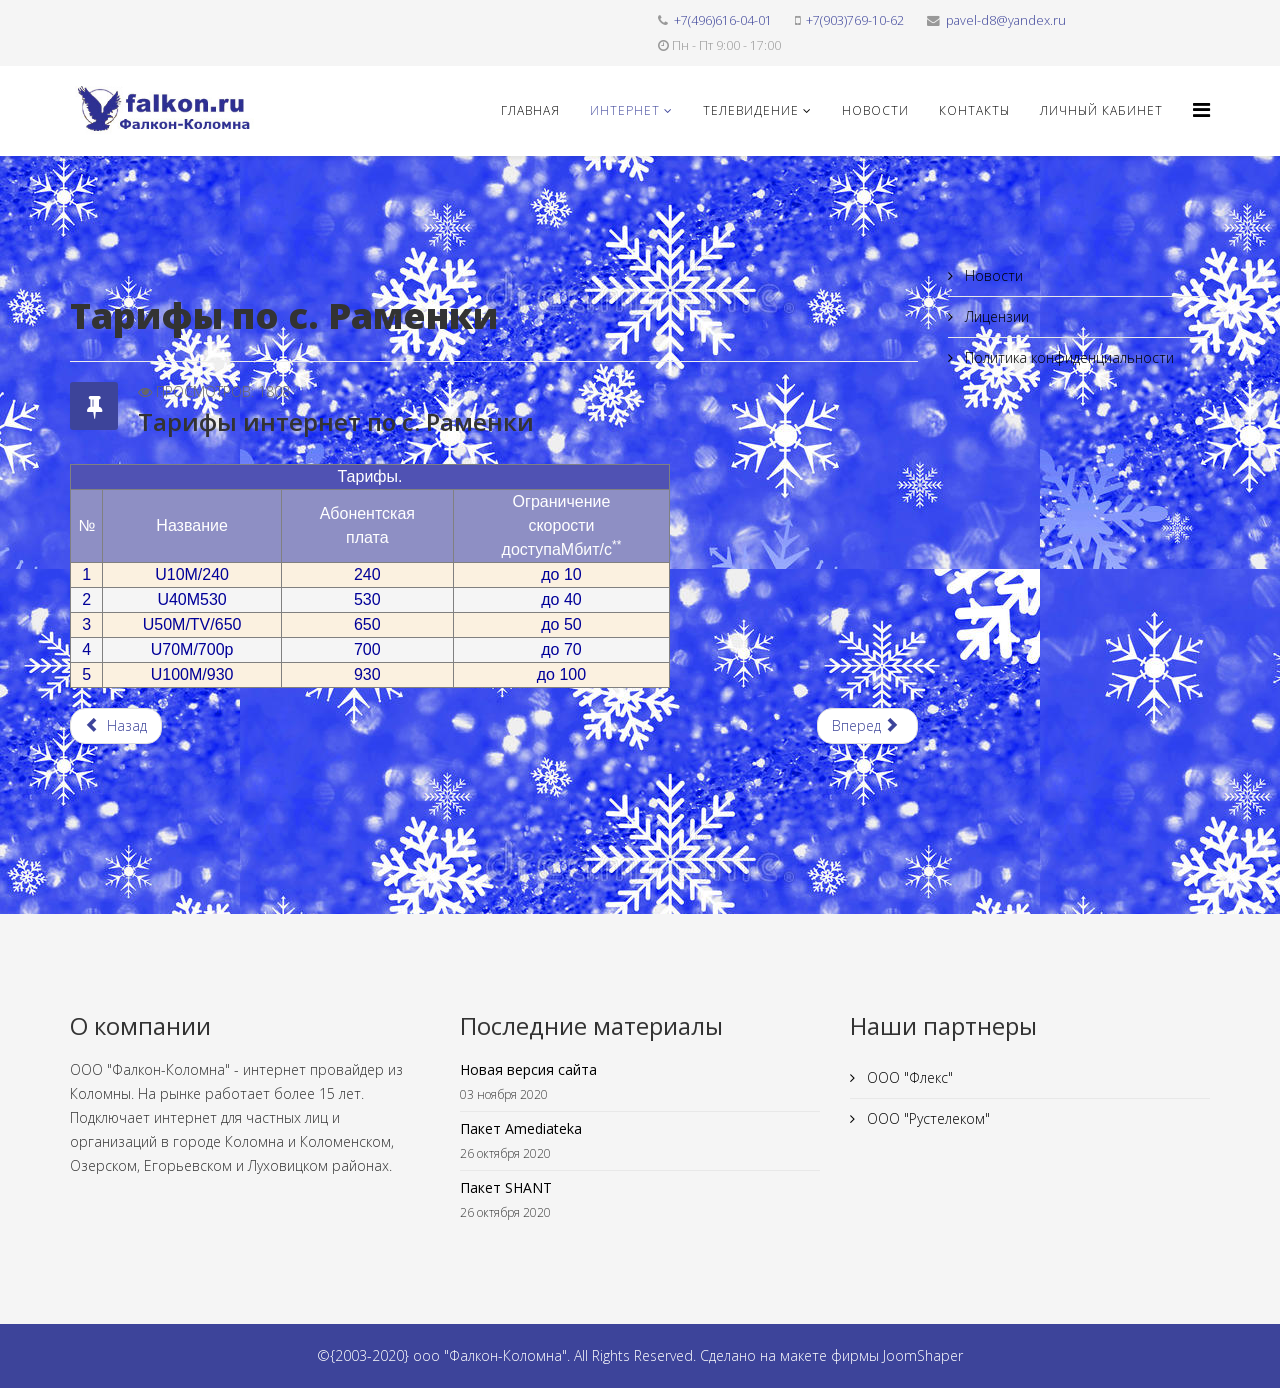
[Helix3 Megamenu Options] (1201, 109)
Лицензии (995, 316)
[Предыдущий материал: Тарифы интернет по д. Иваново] (116, 726)
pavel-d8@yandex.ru (1006, 20)
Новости (875, 110)
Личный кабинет (1101, 110)
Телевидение (751, 110)
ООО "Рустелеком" (926, 1118)
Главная (530, 110)
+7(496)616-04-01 (723, 20)
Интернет (625, 110)
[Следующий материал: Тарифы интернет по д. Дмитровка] (867, 726)
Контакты (974, 110)
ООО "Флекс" (908, 1077)
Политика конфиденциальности (1067, 357)
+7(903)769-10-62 (855, 20)
